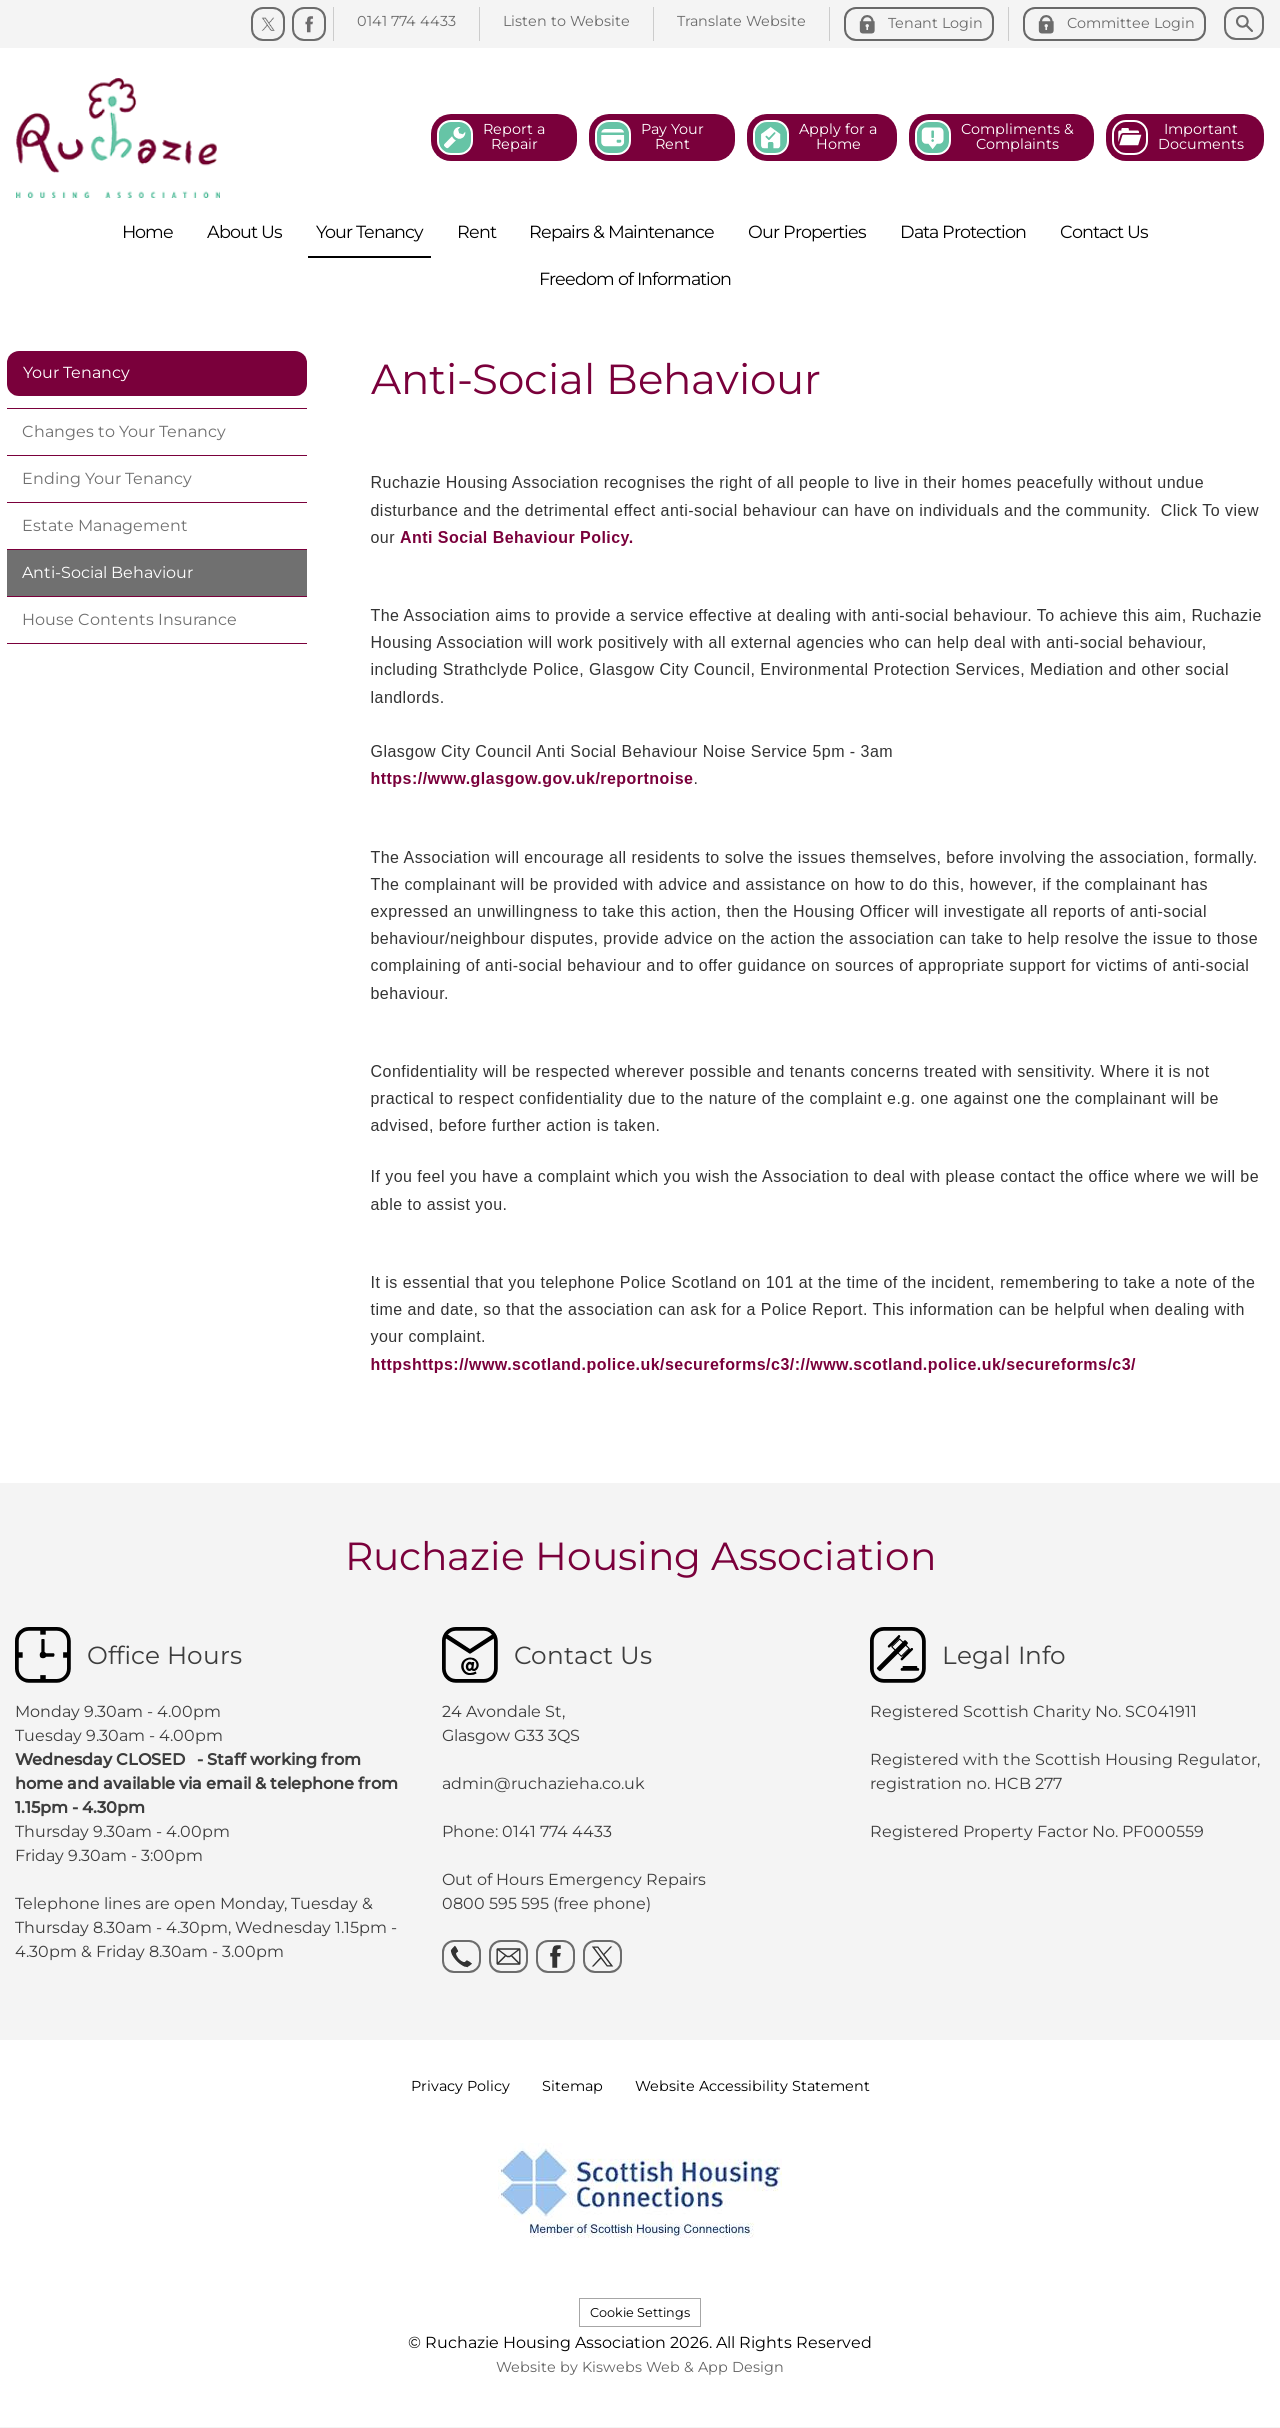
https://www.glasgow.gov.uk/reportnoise (532, 778)
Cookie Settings (640, 2312)
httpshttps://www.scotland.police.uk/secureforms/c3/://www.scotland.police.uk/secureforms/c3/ (753, 1364)
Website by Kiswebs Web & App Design (640, 2367)
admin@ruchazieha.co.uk (543, 1783)
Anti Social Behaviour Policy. (517, 537)
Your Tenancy (76, 372)
